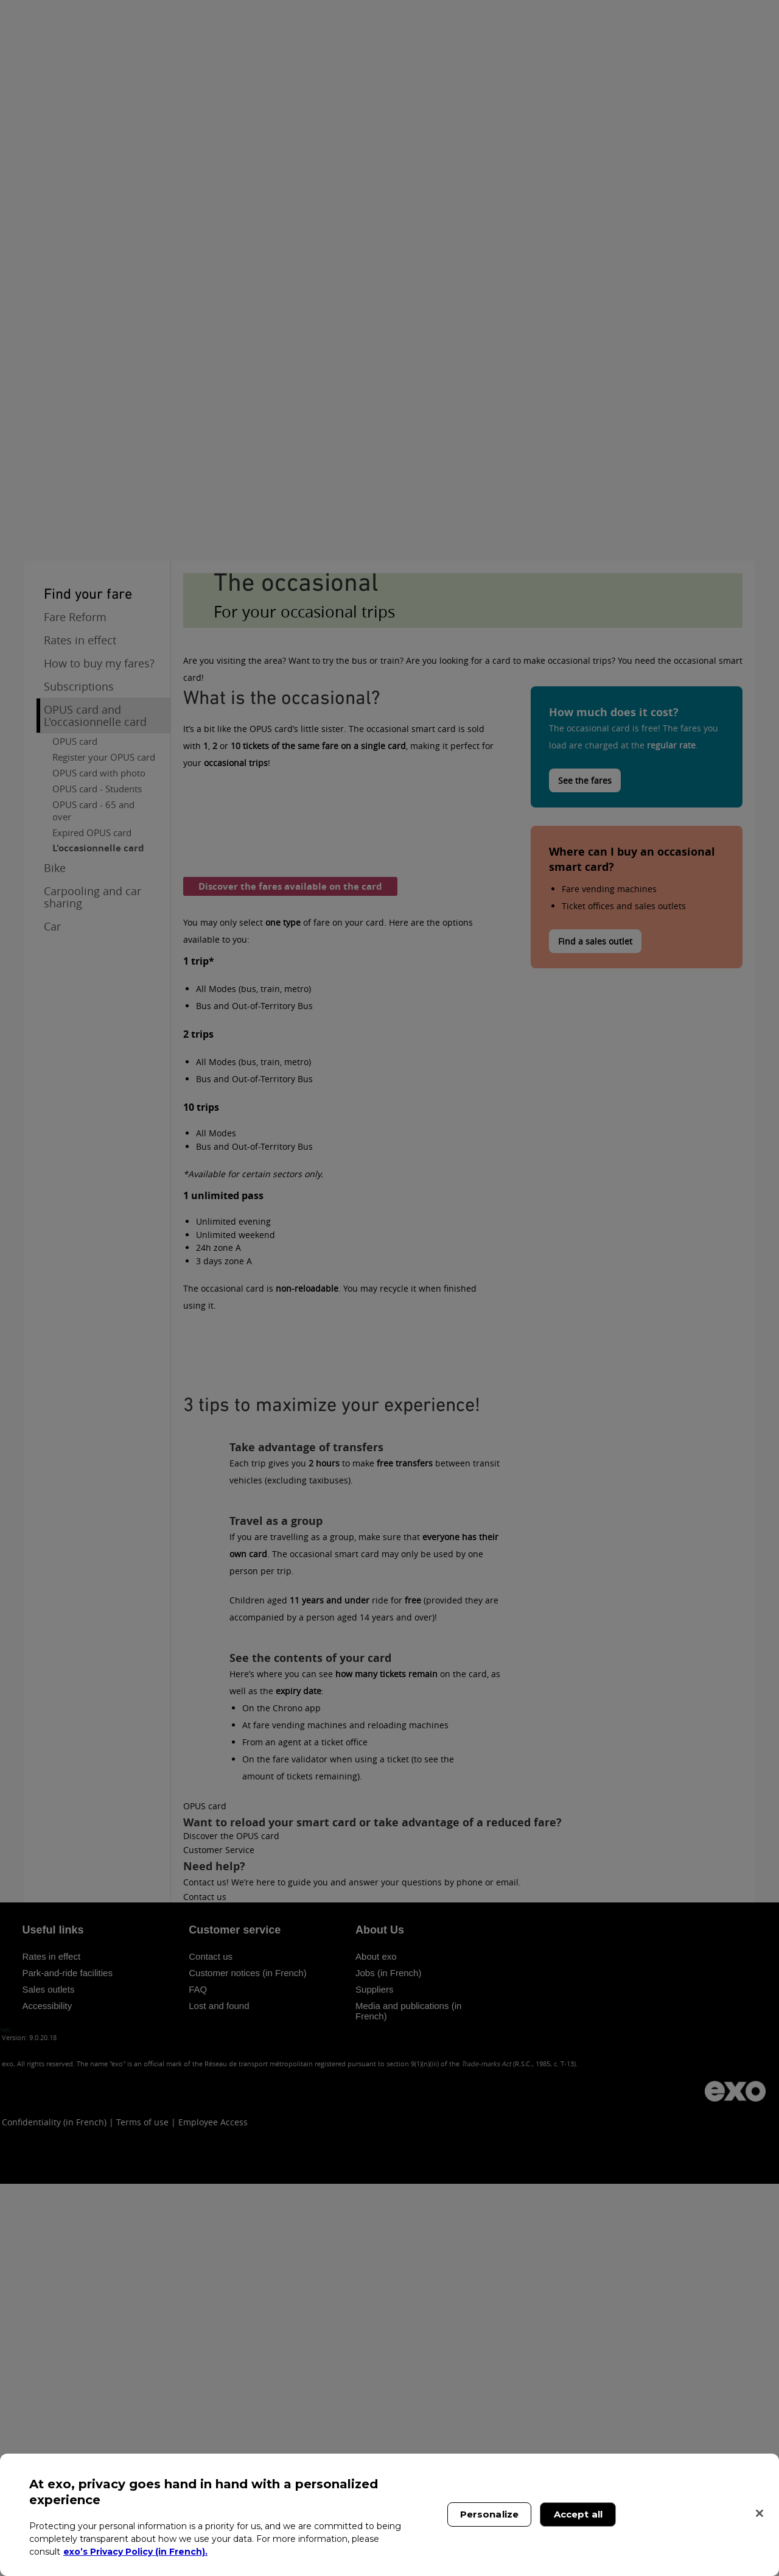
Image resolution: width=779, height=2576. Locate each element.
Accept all (578, 2514)
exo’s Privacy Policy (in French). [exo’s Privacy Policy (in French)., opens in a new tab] (135, 2551)
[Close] (759, 2513)
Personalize (489, 2514)
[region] (389, 2515)
